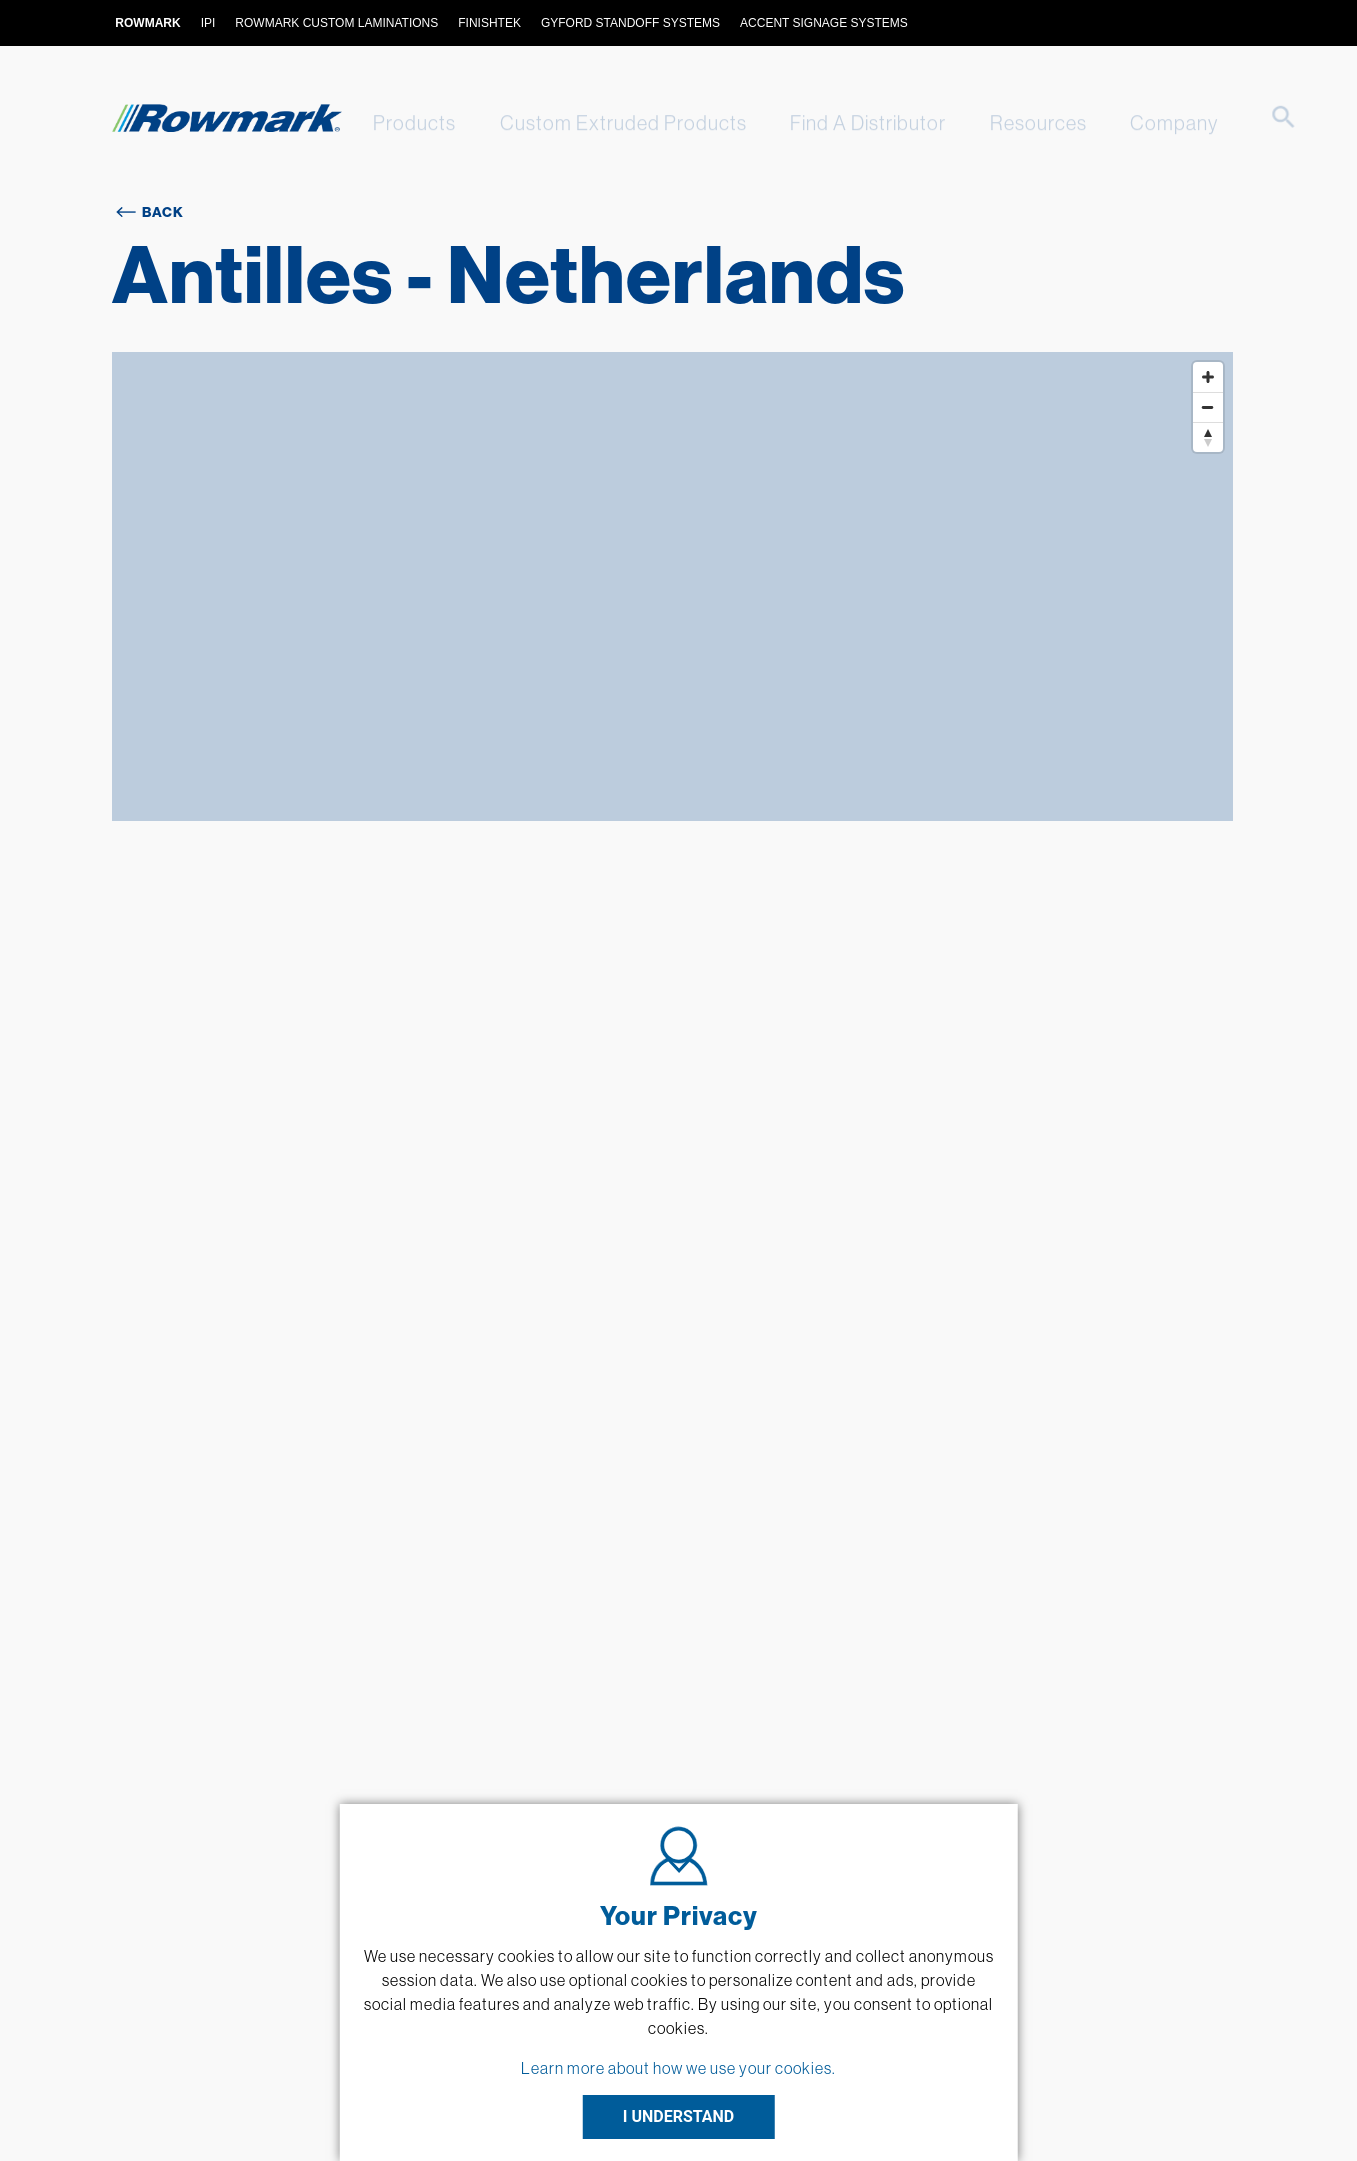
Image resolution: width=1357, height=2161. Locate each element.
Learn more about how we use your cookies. (678, 2068)
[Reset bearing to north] (1208, 437)
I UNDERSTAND (679, 2116)
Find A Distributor (850, 122)
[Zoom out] (1208, 407)
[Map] (673, 586)
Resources (1014, 122)
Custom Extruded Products (611, 122)
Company (1144, 122)
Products (408, 122)
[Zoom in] (1208, 377)
